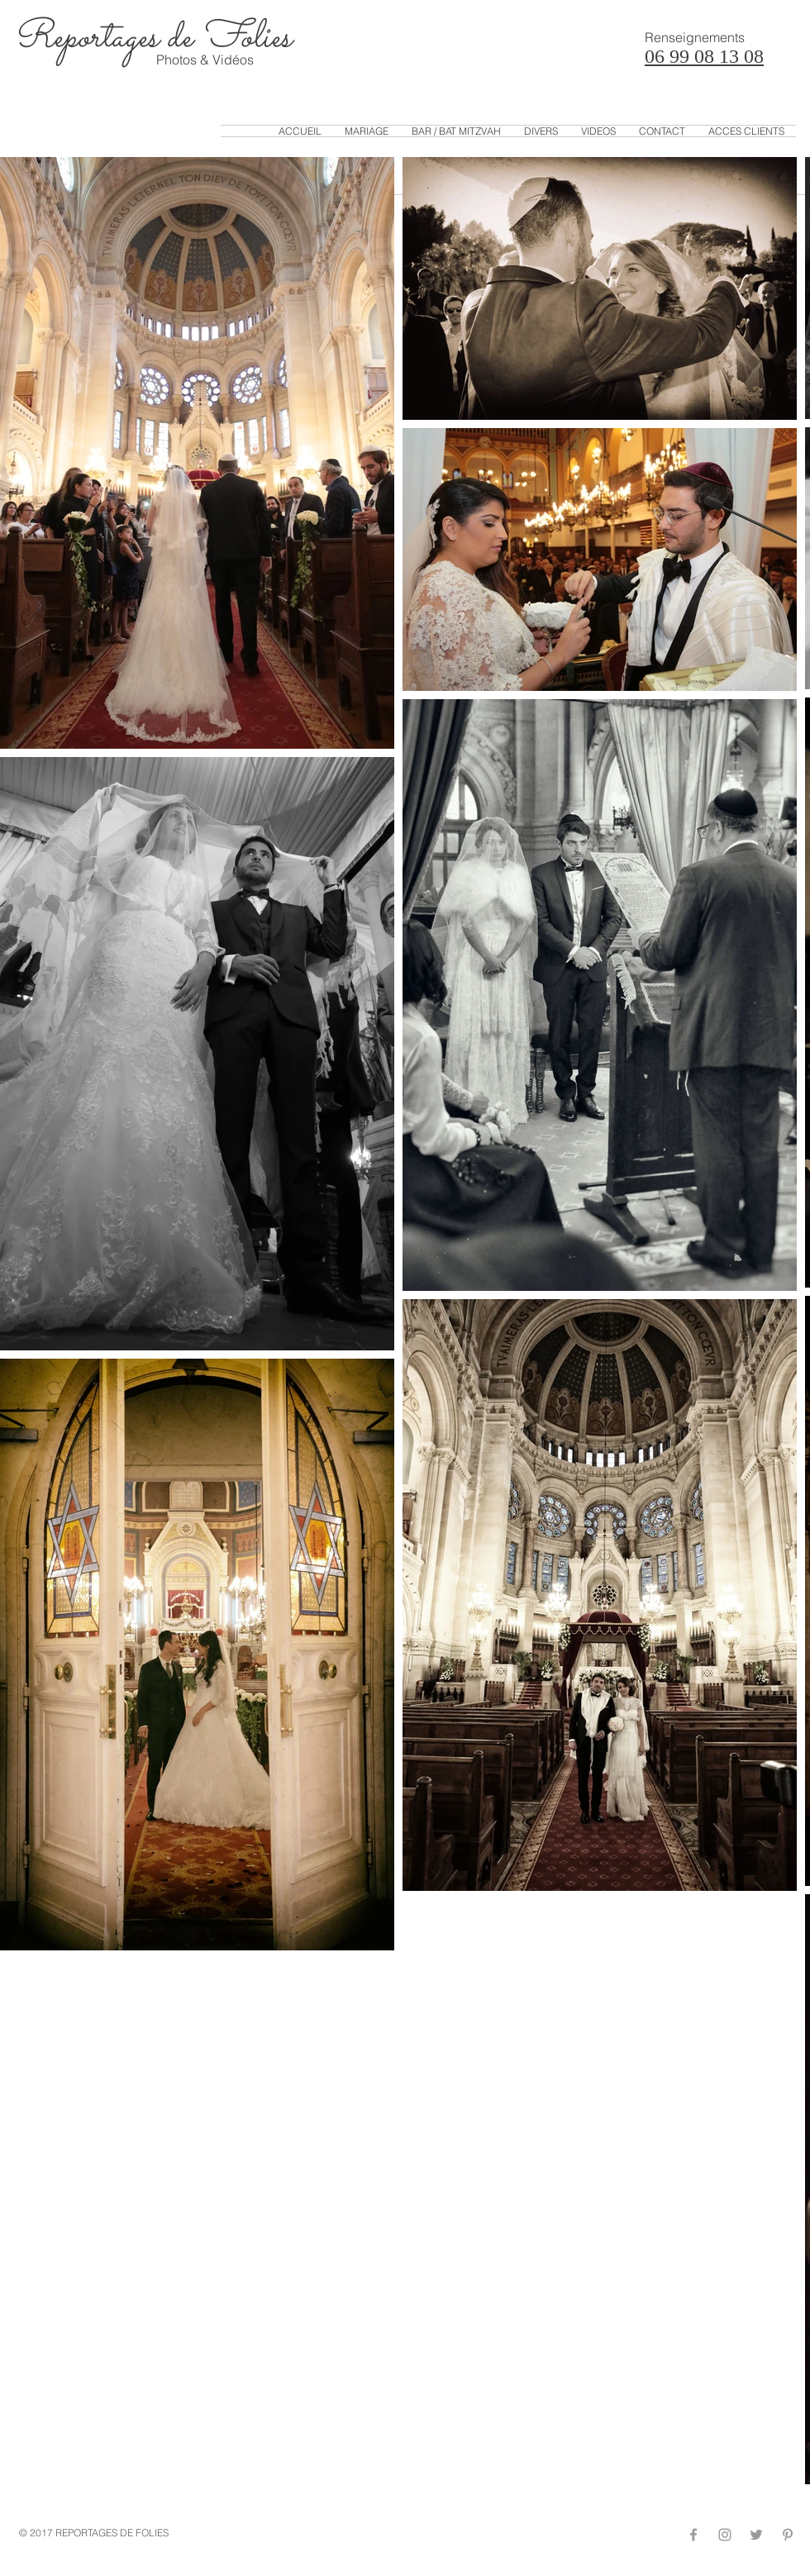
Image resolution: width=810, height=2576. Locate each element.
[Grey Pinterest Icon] (787, 2534)
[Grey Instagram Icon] (725, 2534)
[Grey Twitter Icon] (756, 2534)
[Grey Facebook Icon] (693, 2534)
